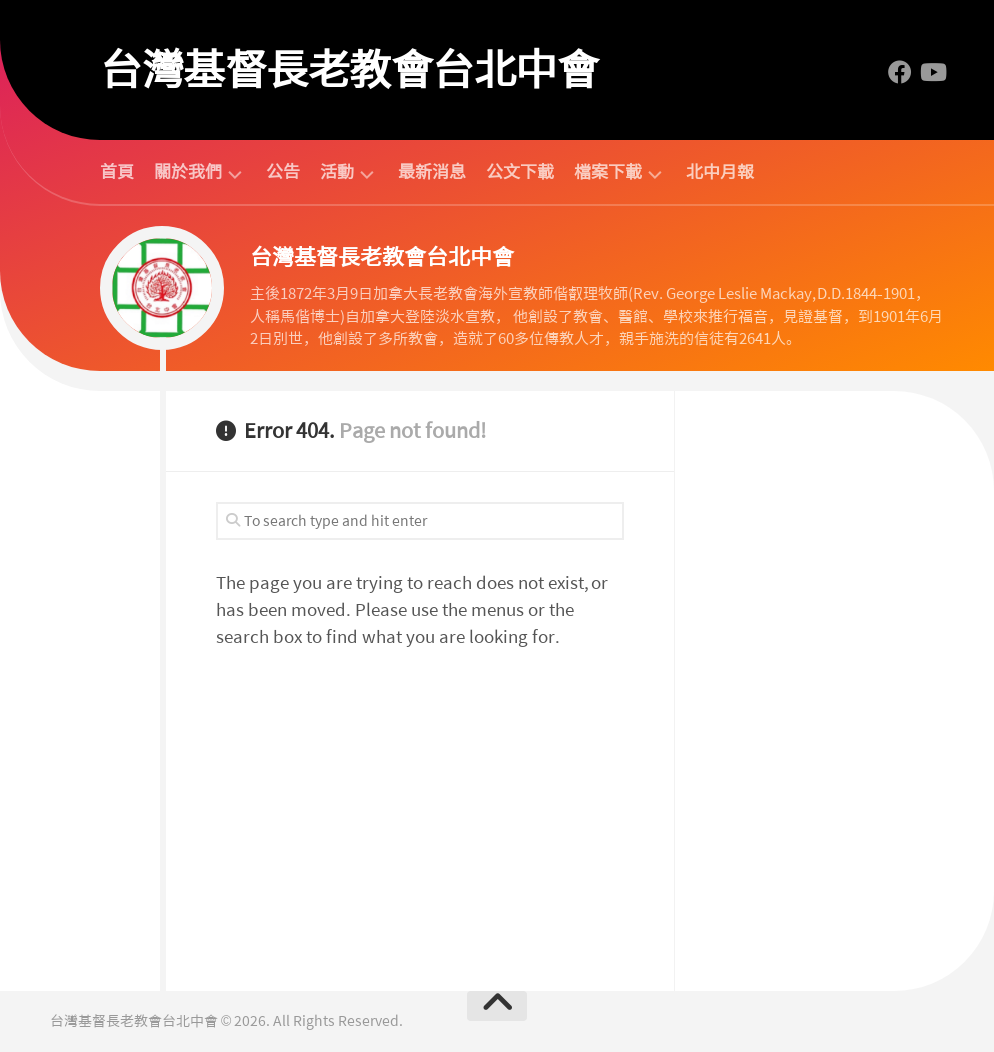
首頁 (117, 172)
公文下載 (520, 172)
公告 (283, 172)
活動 (337, 172)
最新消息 (432, 172)
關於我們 (188, 172)
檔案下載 (608, 172)
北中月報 (720, 172)
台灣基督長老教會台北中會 (349, 70)
